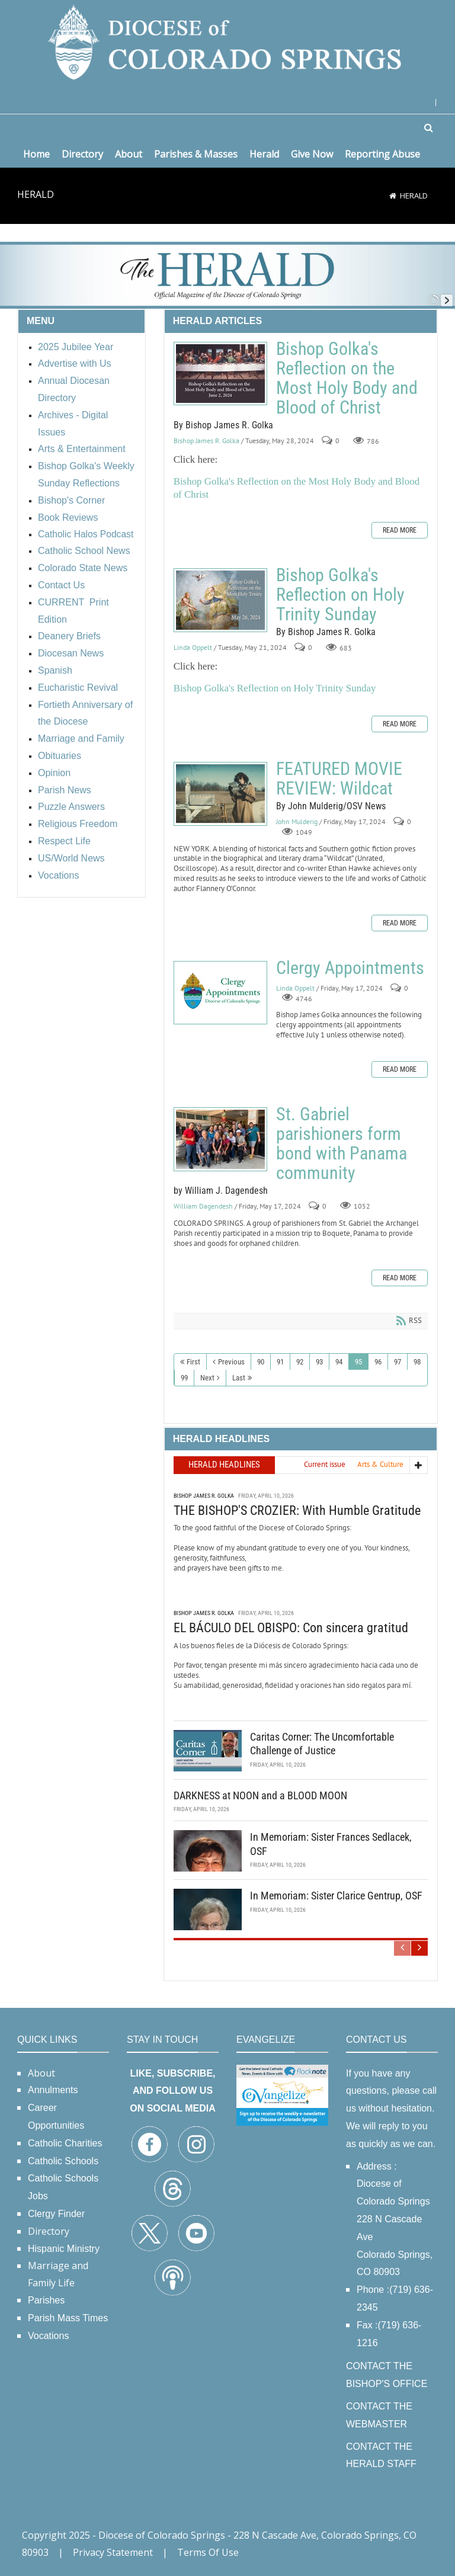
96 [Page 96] (378, 1361)
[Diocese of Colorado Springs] (227, 41)
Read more (399, 530)
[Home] (392, 195)
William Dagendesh (203, 1206)
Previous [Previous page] (231, 1361)
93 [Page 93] (319, 1361)
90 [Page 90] (260, 1361)
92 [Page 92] (299, 1361)
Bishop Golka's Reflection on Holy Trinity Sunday (220, 600)
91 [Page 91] (280, 1361)
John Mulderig (297, 822)
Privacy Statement (113, 2552)
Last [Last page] (238, 1377)
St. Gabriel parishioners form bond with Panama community (220, 1139)
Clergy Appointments (220, 993)
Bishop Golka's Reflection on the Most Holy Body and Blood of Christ (220, 373)
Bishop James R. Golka (206, 441)
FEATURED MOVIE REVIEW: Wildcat (220, 793)
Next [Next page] (207, 1377)
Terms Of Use (208, 2552)
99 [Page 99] (184, 1377)
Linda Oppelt (193, 647)
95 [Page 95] (358, 1361)
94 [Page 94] (338, 1361)
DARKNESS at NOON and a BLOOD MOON (260, 1795)
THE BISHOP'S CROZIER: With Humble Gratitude (297, 1510)
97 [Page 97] (397, 1361)
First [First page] (193, 1361)
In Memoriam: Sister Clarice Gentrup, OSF (336, 1895)
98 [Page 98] (417, 1361)
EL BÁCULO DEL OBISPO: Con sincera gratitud (291, 1627)
